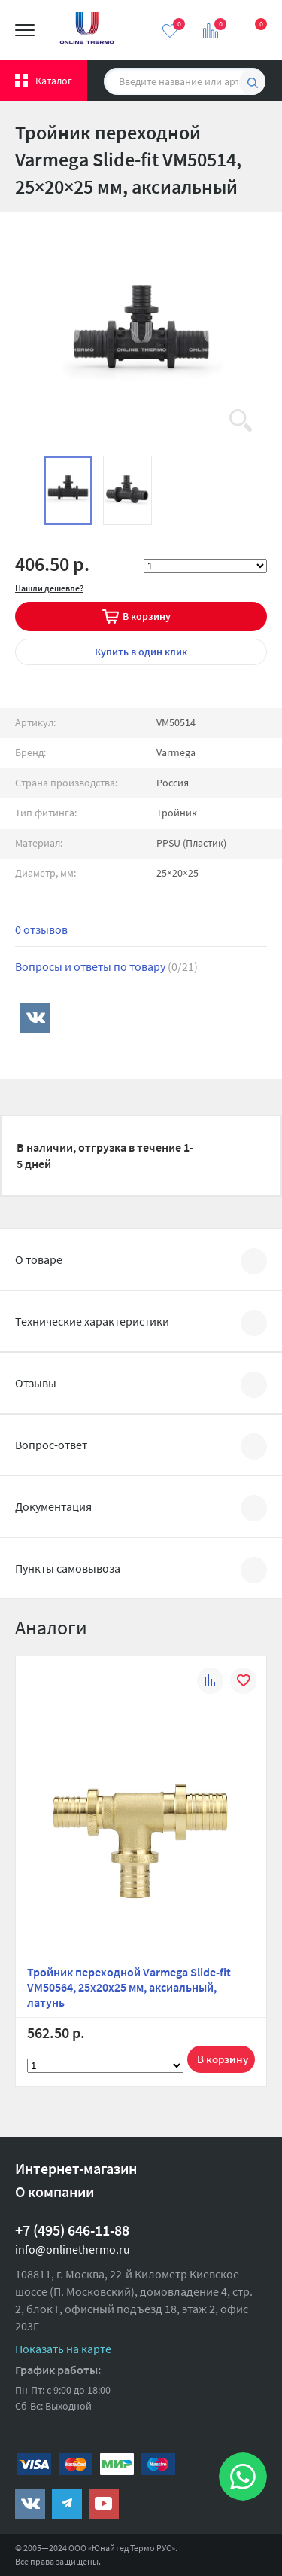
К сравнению (210, 1683)
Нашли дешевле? (49, 588)
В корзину (147, 616)
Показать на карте (63, 2348)
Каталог (53, 80)
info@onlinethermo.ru (72, 2249)
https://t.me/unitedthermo (67, 2504)
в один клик (141, 651)
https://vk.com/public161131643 (30, 2504)
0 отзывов (41, 929)
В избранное (243, 1683)
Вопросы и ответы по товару (106, 966)
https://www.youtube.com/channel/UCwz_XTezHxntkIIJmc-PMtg (104, 2504)
